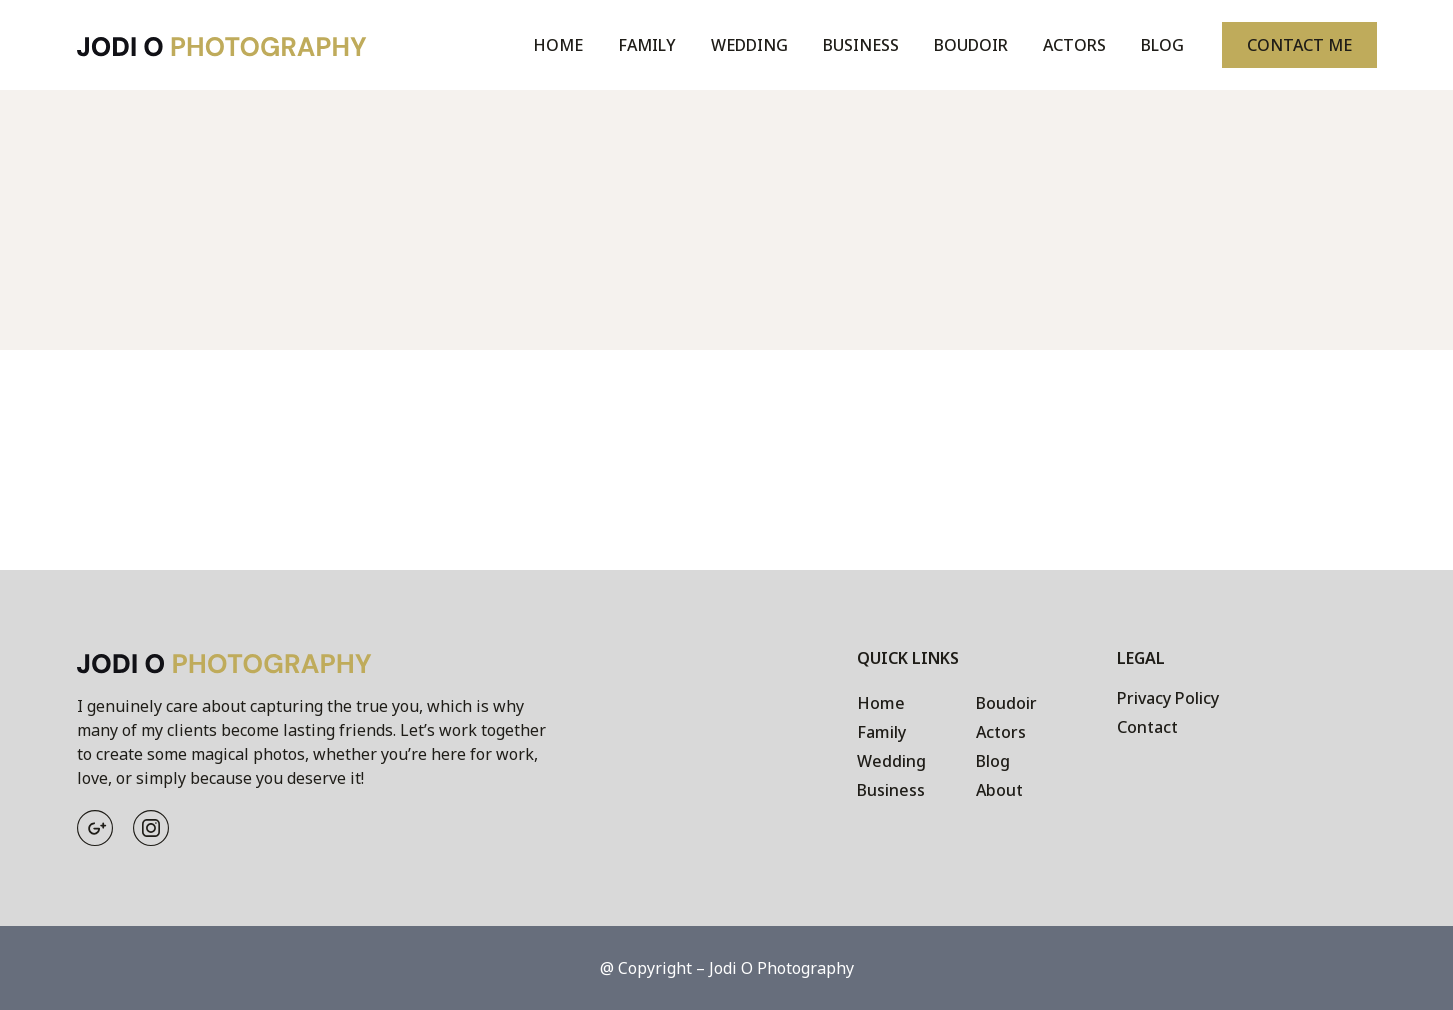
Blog (1162, 45)
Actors (1074, 45)
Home (558, 45)
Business (861, 45)
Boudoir (971, 45)
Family (647, 45)
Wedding (749, 45)
